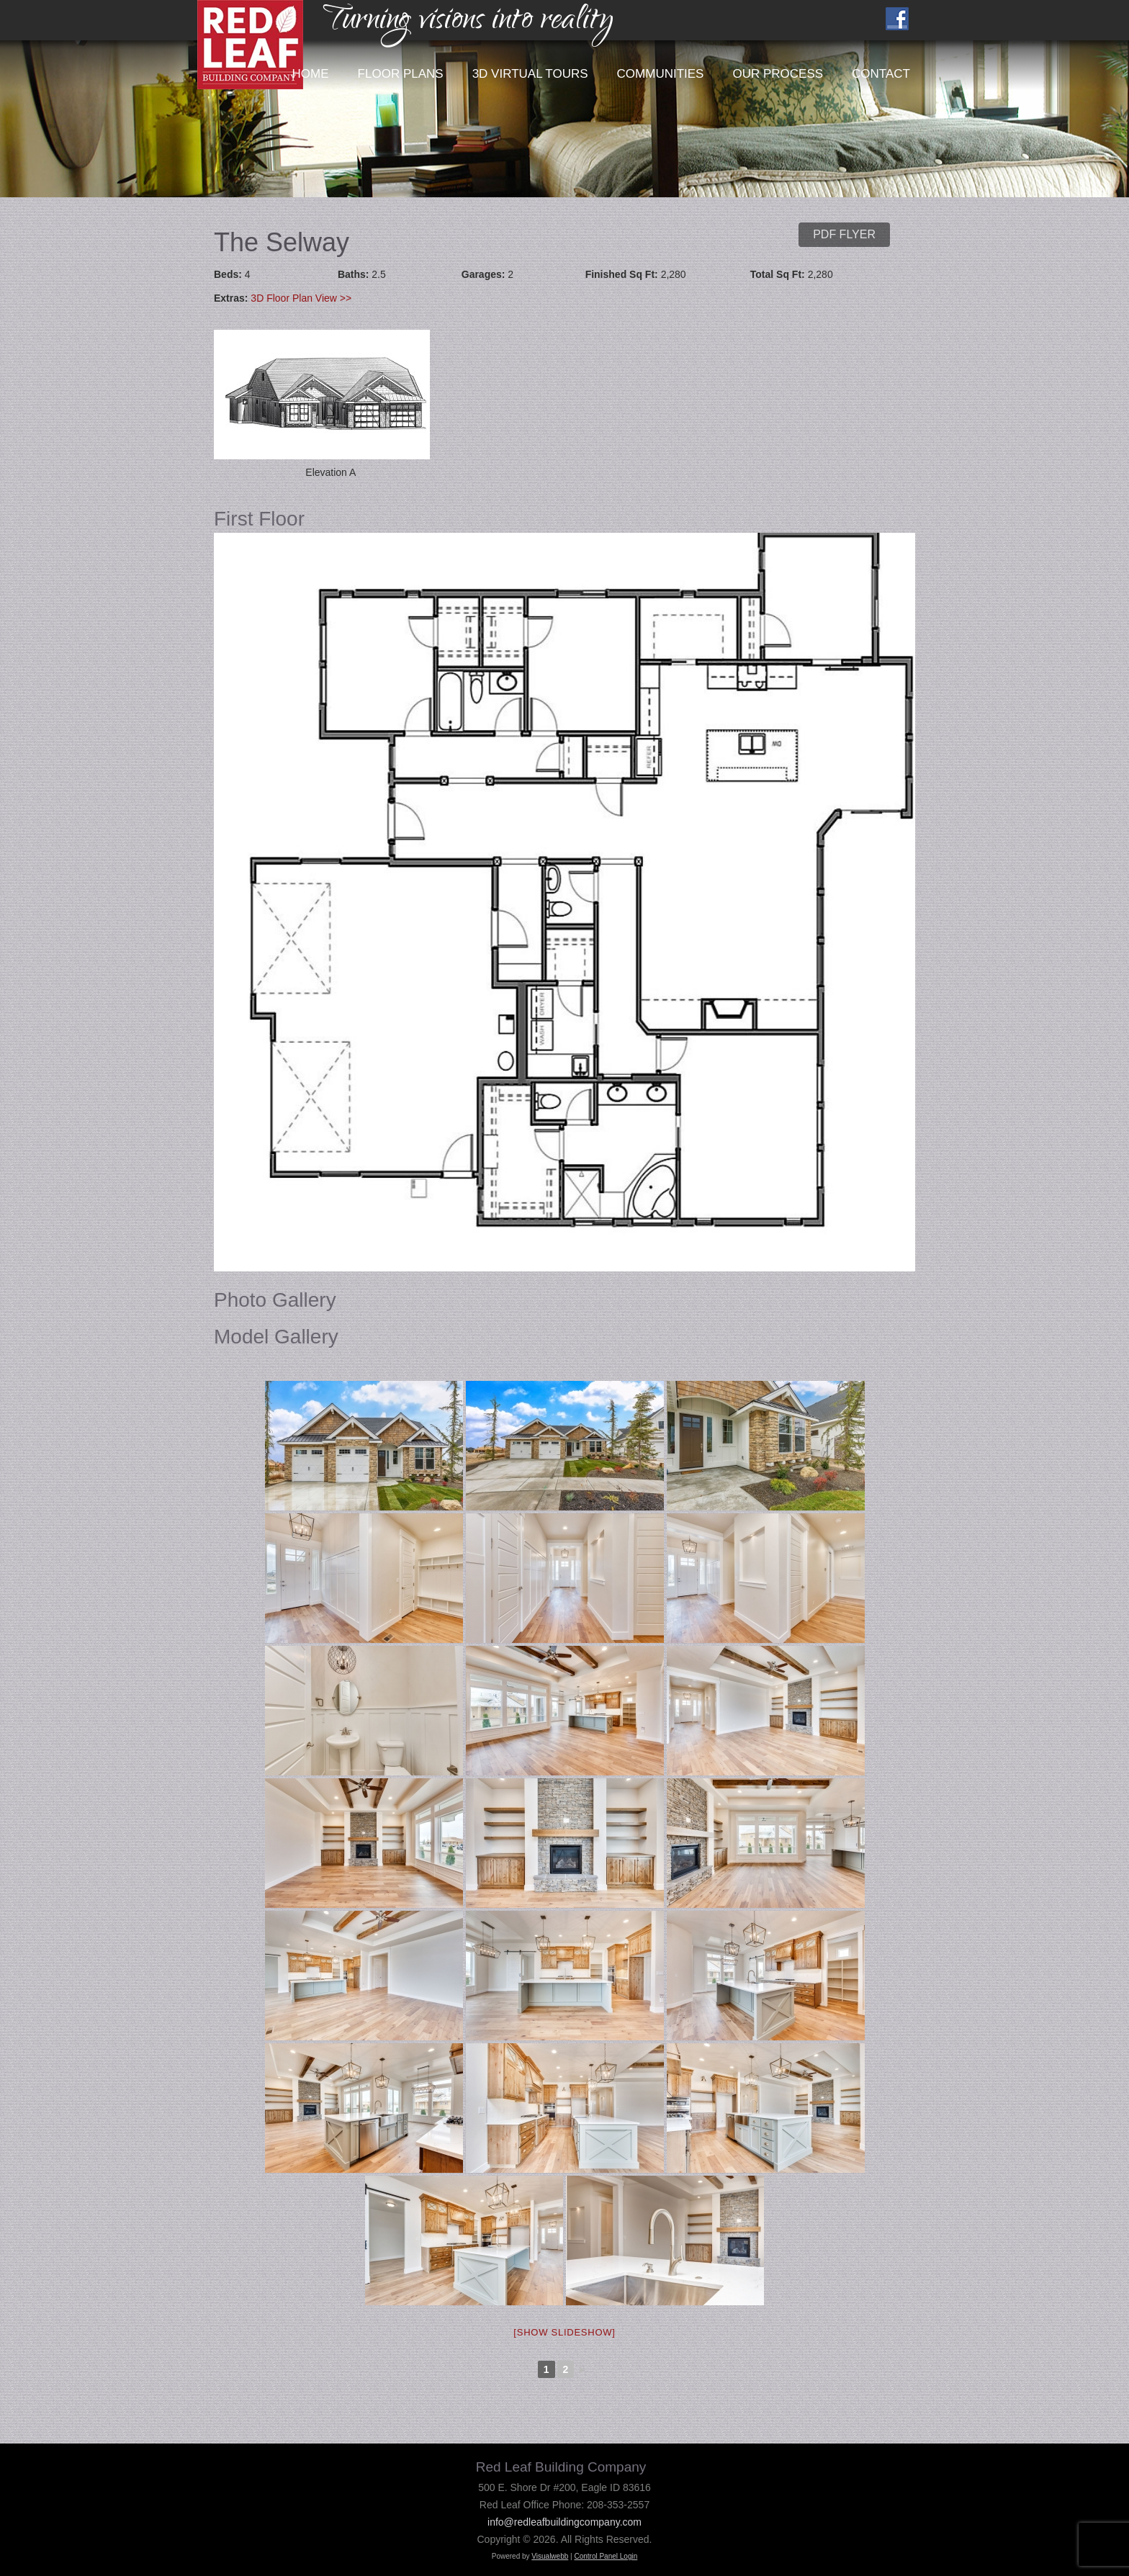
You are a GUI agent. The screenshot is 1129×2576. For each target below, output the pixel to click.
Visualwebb (549, 2556)
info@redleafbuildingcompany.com (564, 2522)
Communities (660, 74)
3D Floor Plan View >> (301, 298)
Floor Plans (401, 74)
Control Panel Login (605, 2556)
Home (310, 74)
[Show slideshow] (564, 2332)
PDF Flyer (844, 234)
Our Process (777, 74)
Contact (881, 74)
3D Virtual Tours (530, 74)
